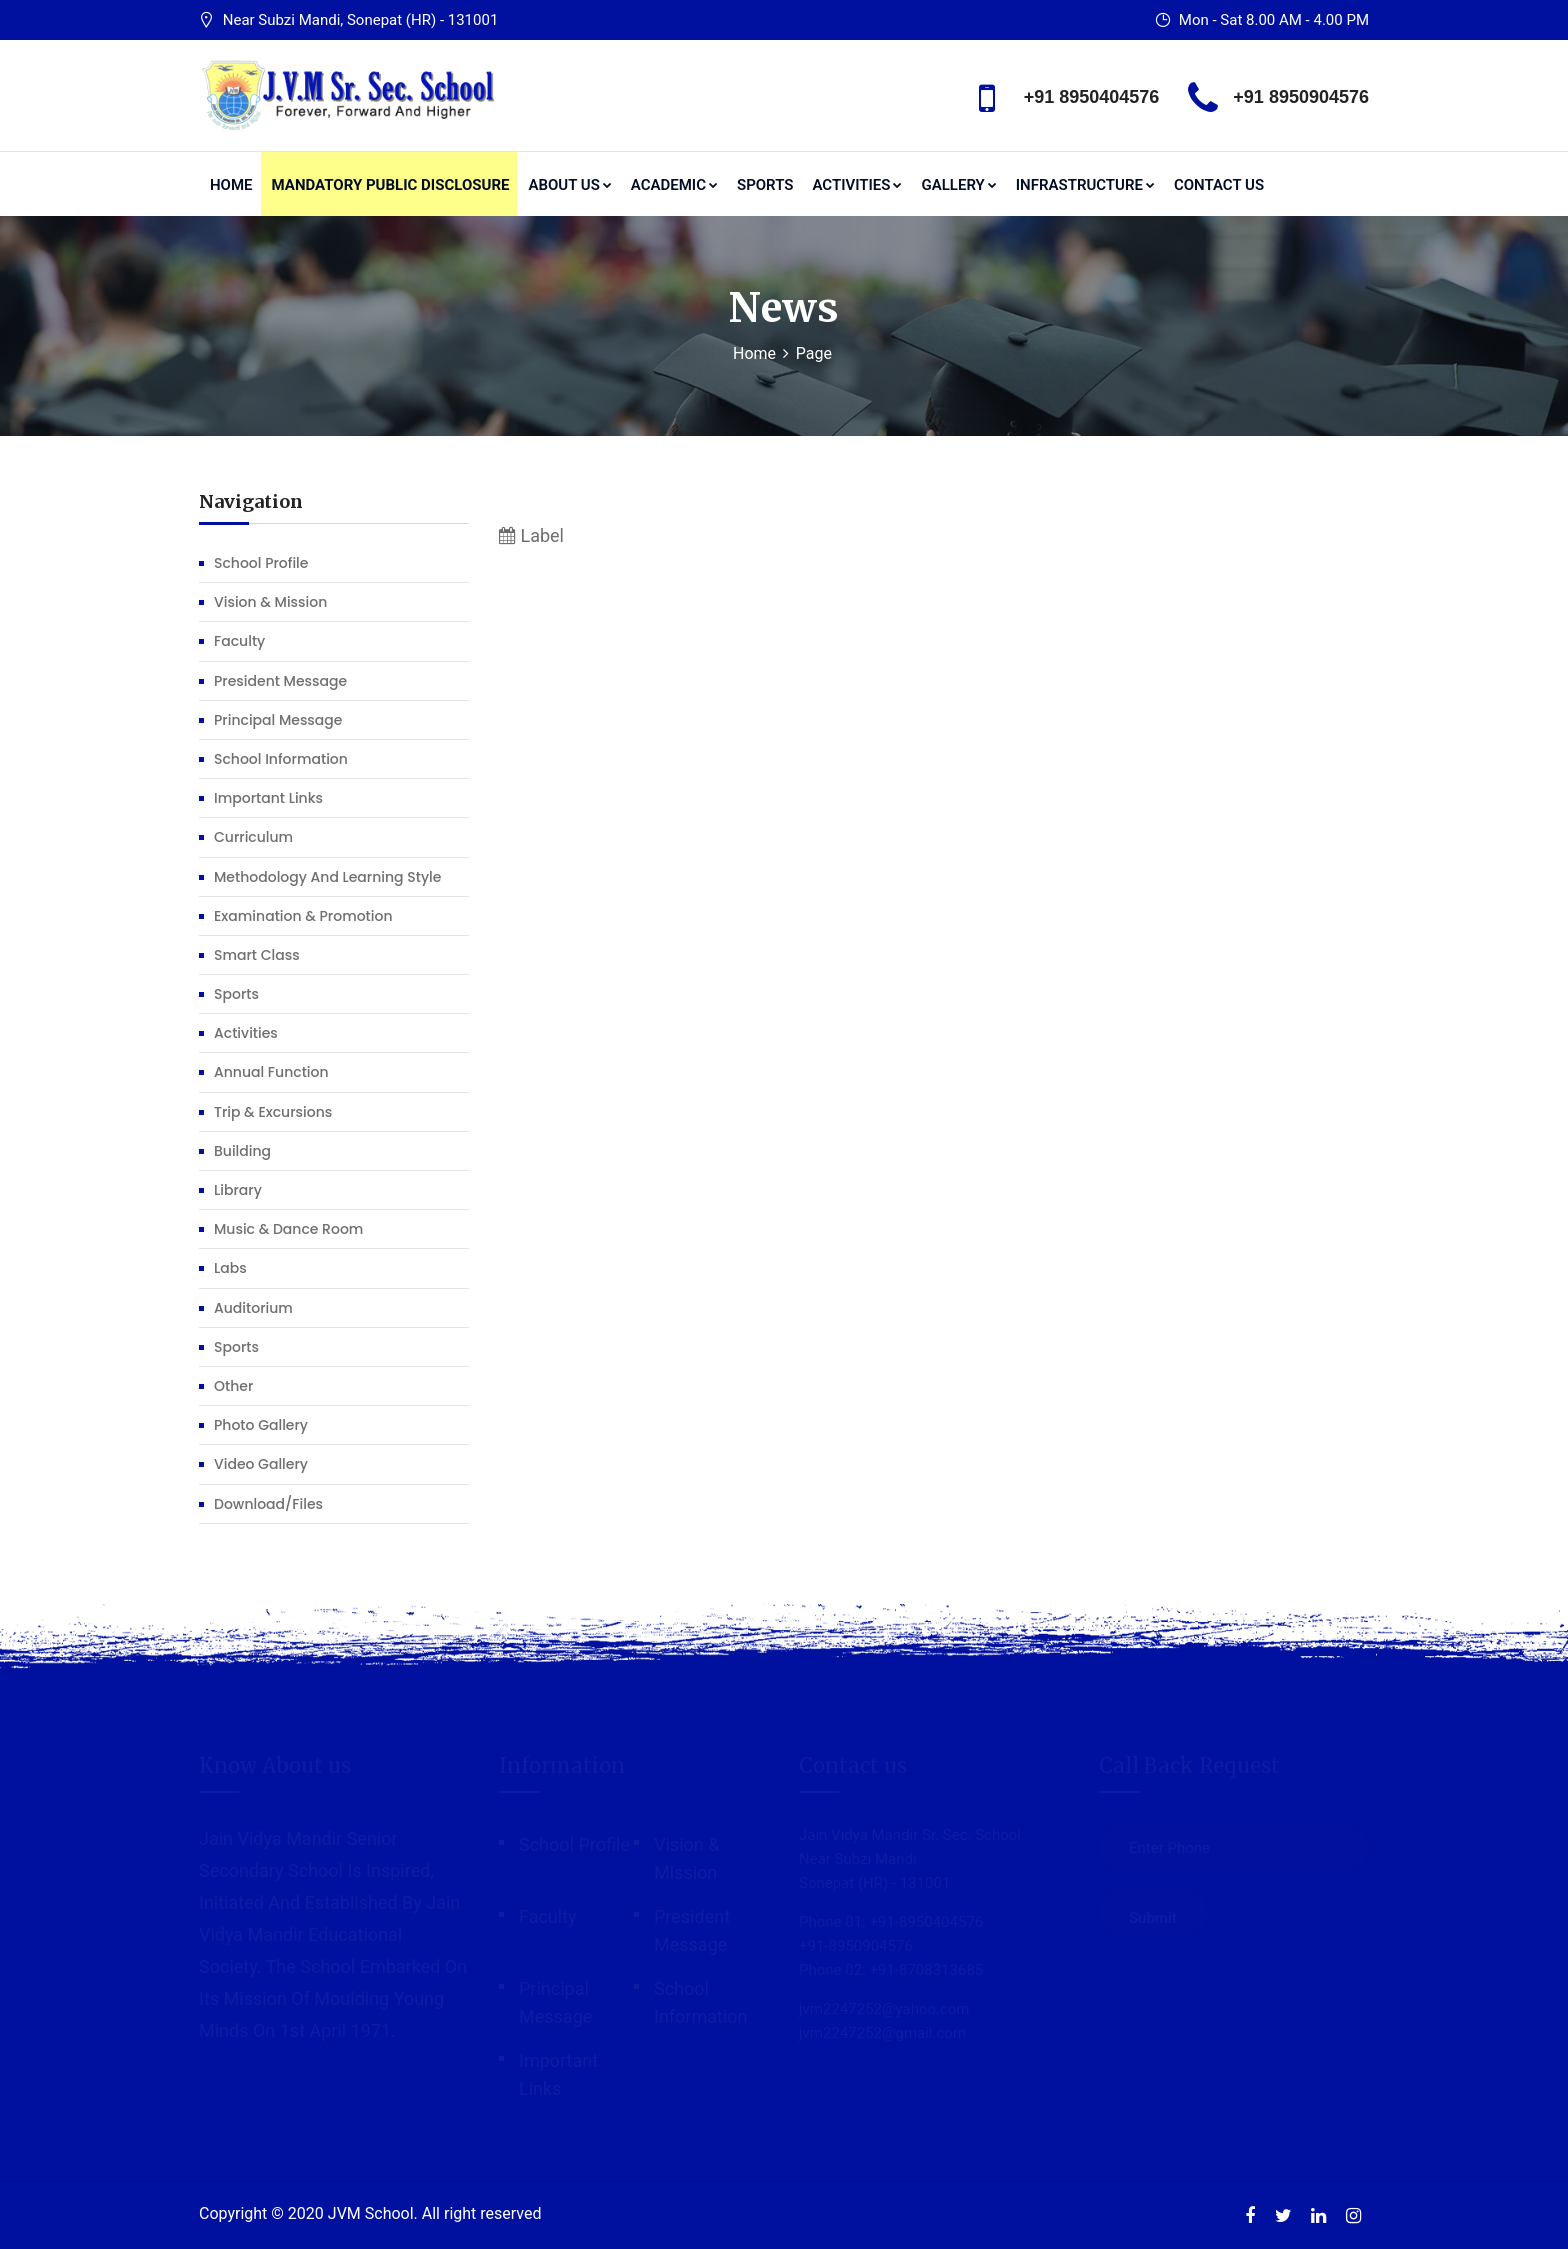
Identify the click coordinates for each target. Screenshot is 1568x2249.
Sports (765, 185)
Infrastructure (1085, 185)
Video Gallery (261, 1464)
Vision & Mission (270, 602)
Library (238, 1190)
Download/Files (268, 1504)
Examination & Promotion (303, 916)
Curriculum (253, 837)
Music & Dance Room (288, 1229)
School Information (281, 759)
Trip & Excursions (273, 1112)
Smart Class (257, 955)
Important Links (268, 798)
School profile (261, 563)
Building (242, 1151)
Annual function (271, 1072)
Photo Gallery (261, 1425)
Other (233, 1386)
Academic (674, 185)
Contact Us (1219, 185)
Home (231, 185)
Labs (230, 1268)
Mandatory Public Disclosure (391, 185)
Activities (857, 185)
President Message (280, 681)
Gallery (958, 185)
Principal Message (278, 720)
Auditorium (253, 1308)
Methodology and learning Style (327, 877)
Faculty (239, 641)
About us (569, 185)
